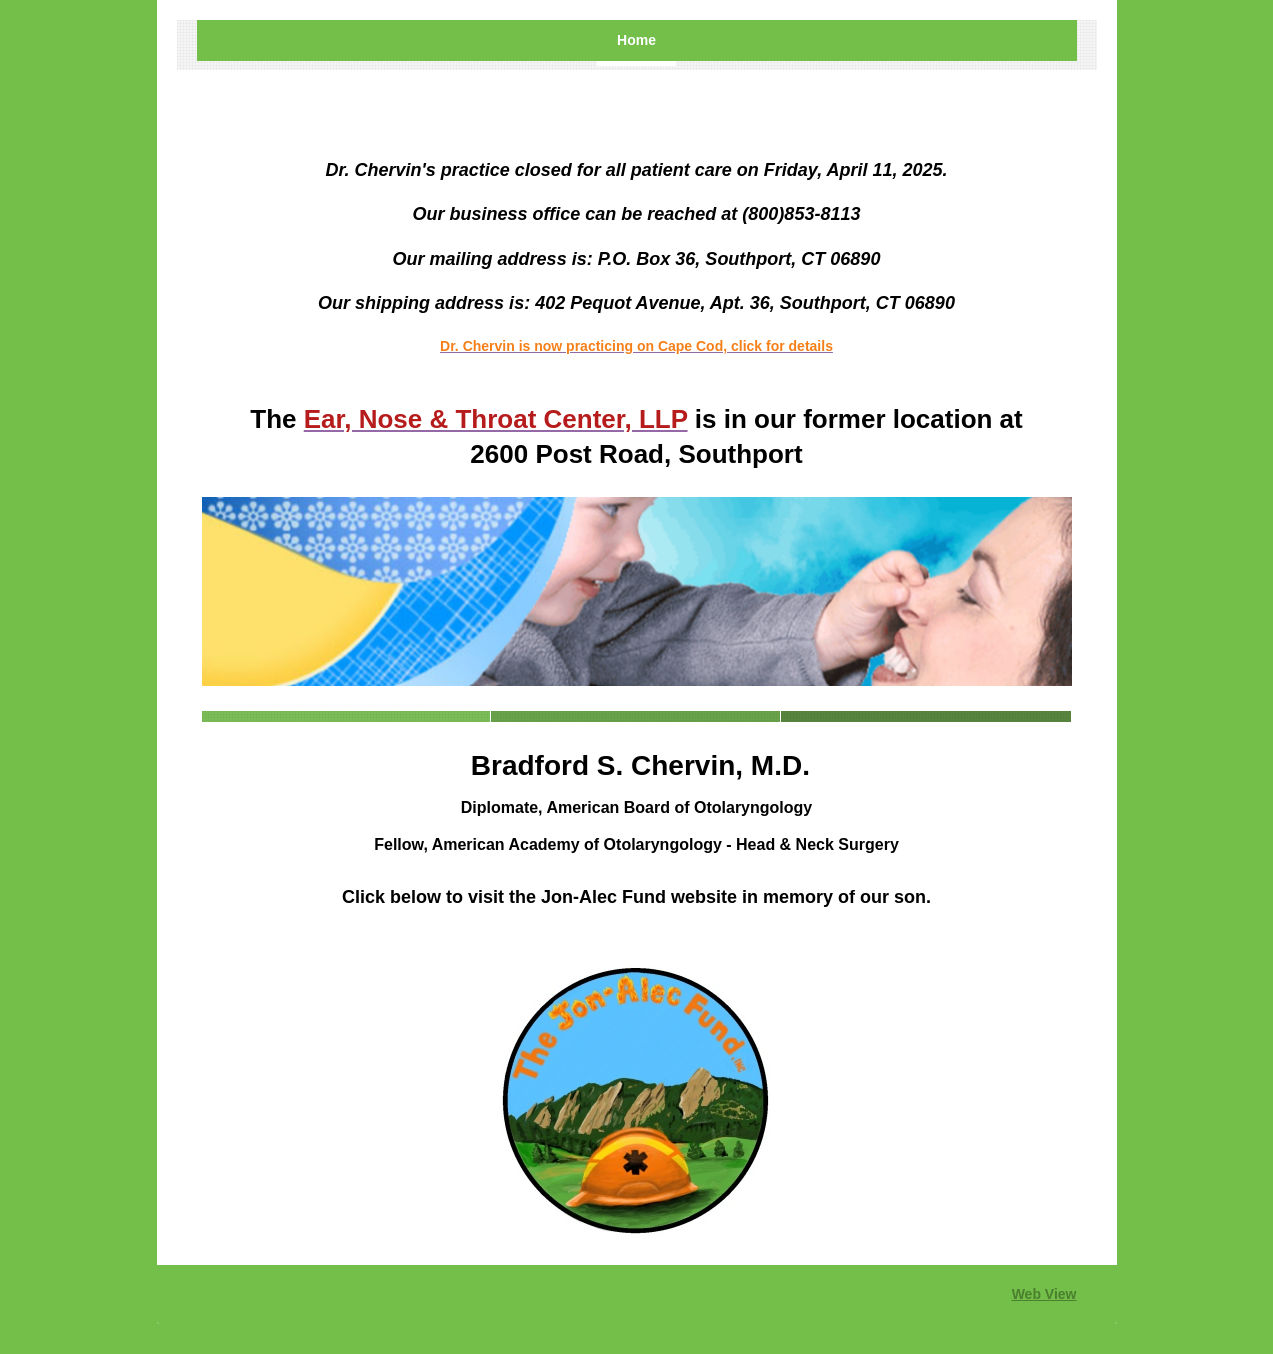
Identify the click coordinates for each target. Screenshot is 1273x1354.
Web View (1044, 1294)
